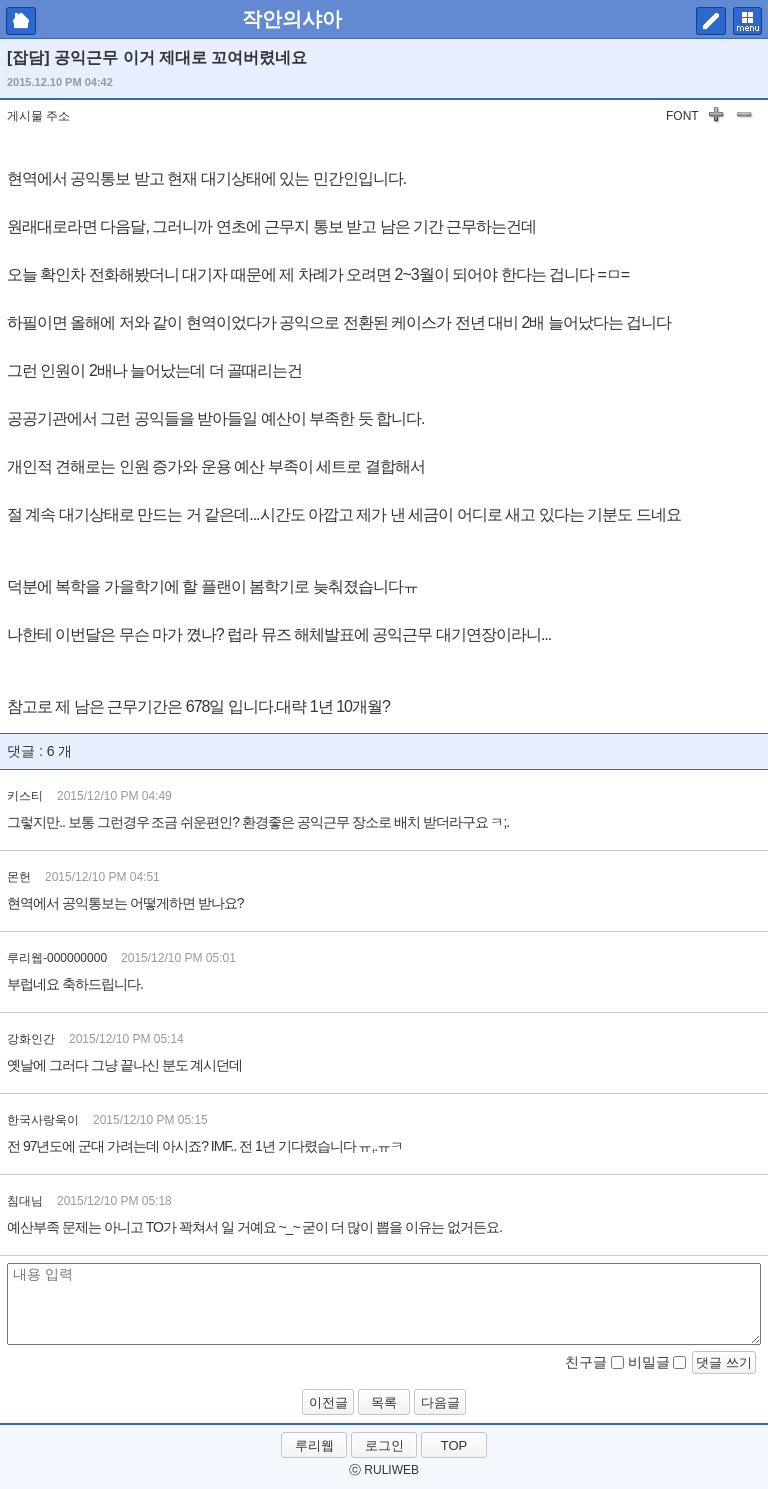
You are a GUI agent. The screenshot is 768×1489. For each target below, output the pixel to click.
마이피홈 (21, 21)
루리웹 (314, 1445)
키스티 (25, 796)
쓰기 (711, 21)
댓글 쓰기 (724, 1362)
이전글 (328, 1402)
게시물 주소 (38, 116)
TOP (454, 1445)
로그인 (384, 1445)
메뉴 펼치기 (747, 21)
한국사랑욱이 (43, 1120)
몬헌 (19, 877)
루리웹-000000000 (57, 958)
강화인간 (31, 1039)
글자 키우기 (716, 118)
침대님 (25, 1201)
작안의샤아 (292, 19)
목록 (384, 1402)
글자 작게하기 (744, 118)
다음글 (440, 1402)
